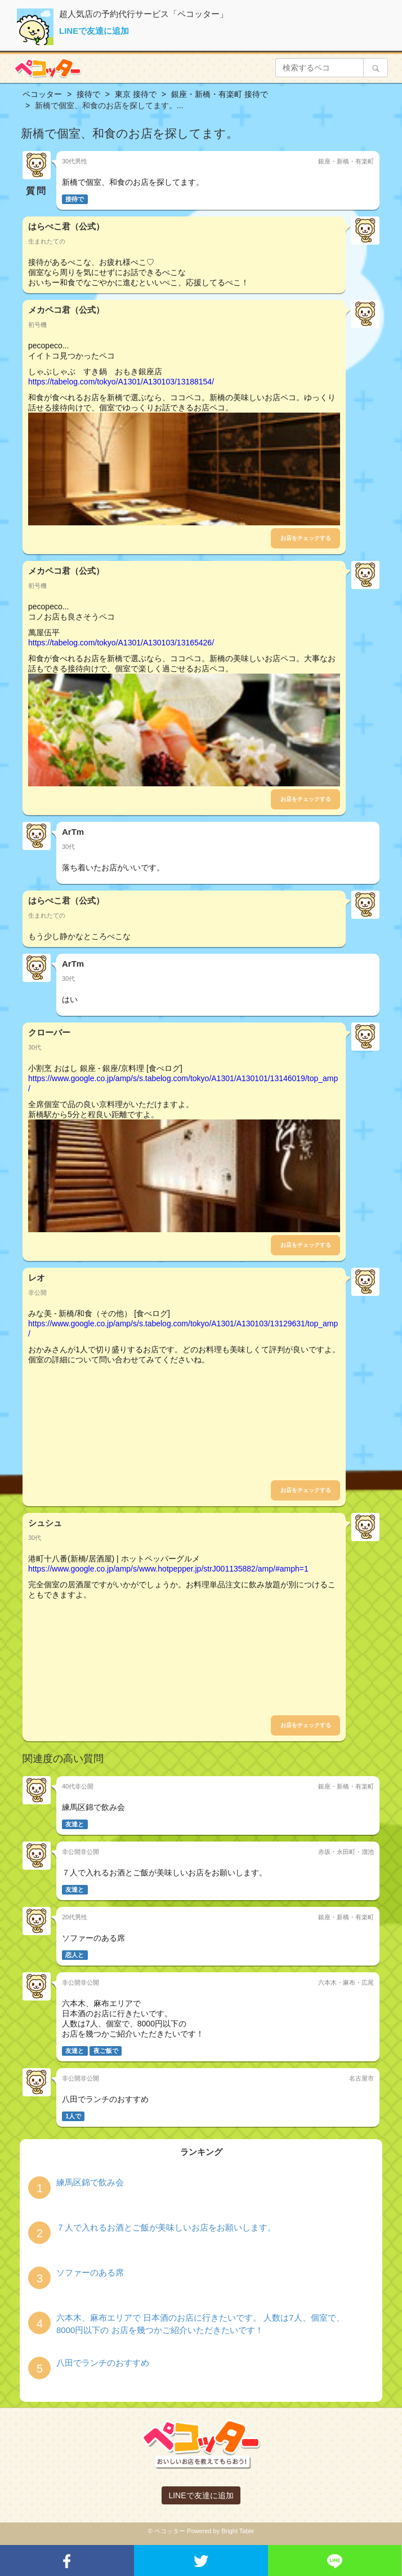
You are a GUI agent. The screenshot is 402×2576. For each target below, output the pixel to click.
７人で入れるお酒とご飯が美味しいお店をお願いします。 (166, 2227)
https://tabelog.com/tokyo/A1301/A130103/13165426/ (121, 642)
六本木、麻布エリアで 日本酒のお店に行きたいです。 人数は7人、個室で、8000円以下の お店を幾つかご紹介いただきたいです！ (200, 2323)
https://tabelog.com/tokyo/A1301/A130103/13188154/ (121, 381)
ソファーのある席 (90, 2272)
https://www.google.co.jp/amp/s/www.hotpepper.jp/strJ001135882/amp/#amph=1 (168, 1568)
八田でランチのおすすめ (102, 2362)
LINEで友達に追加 (94, 31)
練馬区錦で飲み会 (90, 2182)
